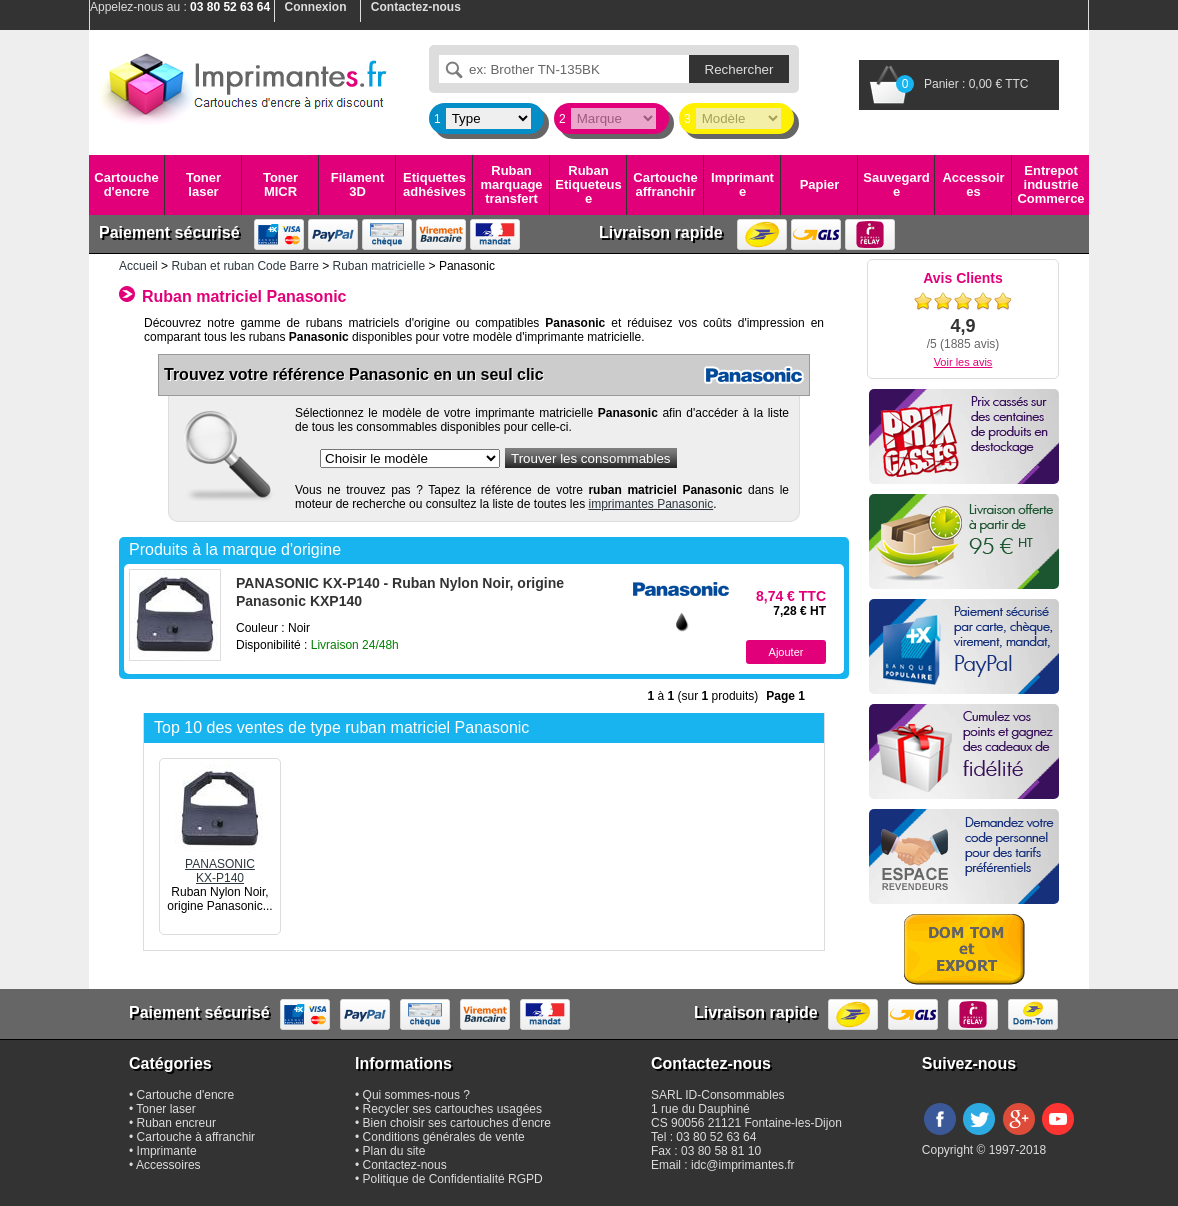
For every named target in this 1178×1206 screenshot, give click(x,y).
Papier (820, 184)
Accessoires (973, 184)
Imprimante (742, 184)
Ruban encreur (176, 1123)
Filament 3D (357, 184)
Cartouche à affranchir (196, 1137)
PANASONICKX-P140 (220, 864)
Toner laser (203, 184)
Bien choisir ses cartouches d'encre (457, 1123)
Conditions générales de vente (444, 1137)
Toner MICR (280, 184)
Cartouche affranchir (665, 184)
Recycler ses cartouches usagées (452, 1109)
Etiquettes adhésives (434, 184)
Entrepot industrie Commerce (1050, 185)
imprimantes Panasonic (651, 504)
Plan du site (394, 1151)
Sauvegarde (896, 184)
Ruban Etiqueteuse (588, 185)
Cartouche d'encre (126, 184)
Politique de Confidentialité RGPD (453, 1179)
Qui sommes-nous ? (416, 1095)
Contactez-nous (405, 1165)
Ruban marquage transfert (511, 185)
